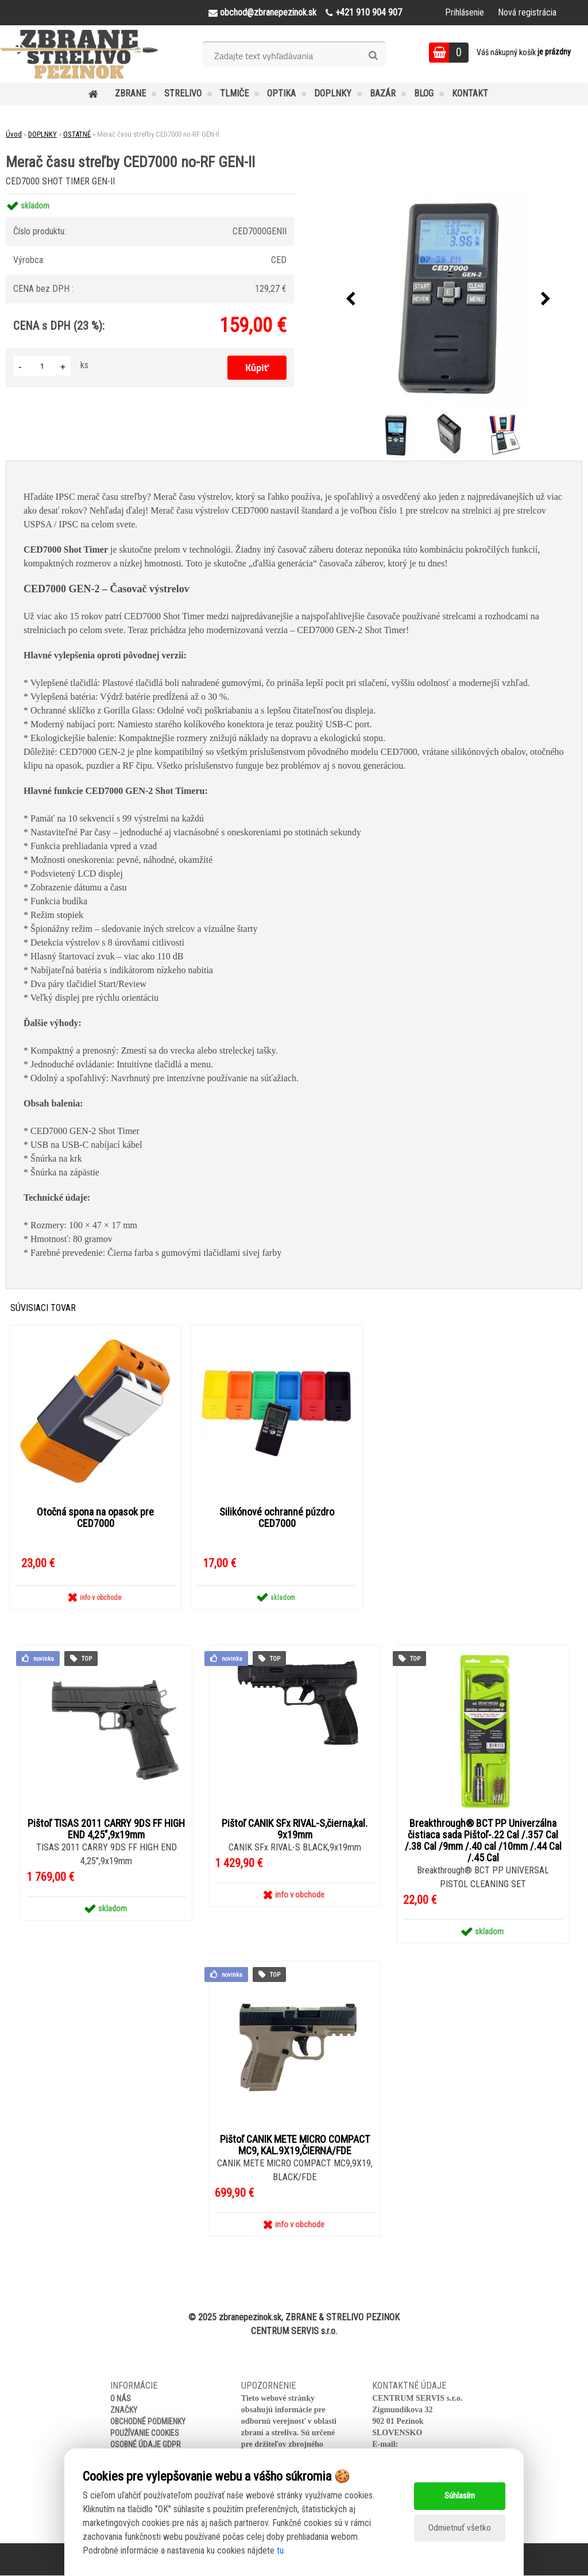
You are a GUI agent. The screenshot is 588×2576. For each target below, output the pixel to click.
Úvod (14, 134)
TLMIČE (234, 93)
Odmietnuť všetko (459, 2528)
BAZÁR (383, 93)
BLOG (424, 93)
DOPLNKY (332, 93)
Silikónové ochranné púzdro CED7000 (276, 1518)
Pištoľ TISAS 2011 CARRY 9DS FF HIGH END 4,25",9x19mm (106, 1829)
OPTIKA (281, 93)
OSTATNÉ (77, 134)
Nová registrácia (527, 12)
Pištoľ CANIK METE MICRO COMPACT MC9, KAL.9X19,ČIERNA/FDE (295, 2145)
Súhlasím (459, 2495)
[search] (373, 56)
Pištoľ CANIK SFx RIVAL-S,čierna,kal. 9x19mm (295, 1829)
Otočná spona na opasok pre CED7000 (95, 1518)
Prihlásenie (464, 12)
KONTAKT (470, 93)
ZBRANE (130, 93)
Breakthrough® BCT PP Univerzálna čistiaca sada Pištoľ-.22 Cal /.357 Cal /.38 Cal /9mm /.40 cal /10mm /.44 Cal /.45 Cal (483, 1841)
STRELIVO (183, 93)
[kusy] (42, 366)
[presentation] (351, 299)
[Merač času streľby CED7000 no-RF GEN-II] (448, 299)
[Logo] (79, 54)
